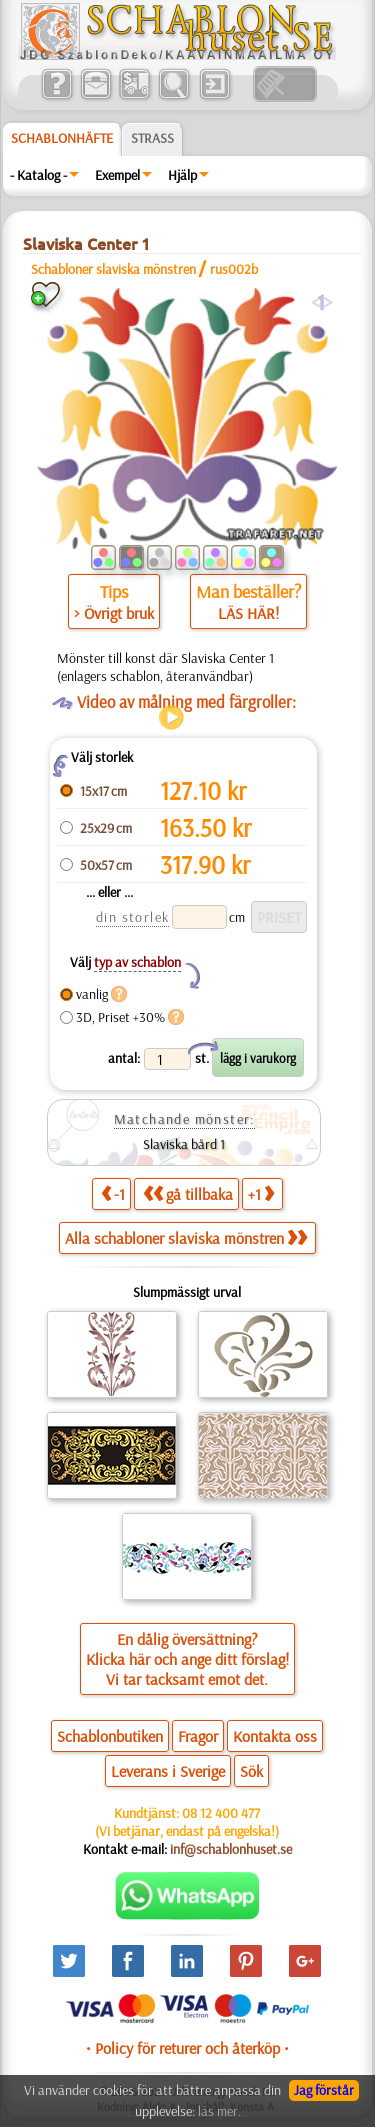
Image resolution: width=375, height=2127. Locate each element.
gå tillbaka (188, 1193)
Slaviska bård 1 (184, 1144)
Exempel (117, 175)
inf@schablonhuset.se (231, 1849)
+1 (261, 1193)
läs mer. (219, 2111)
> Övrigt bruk (114, 613)
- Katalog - (38, 175)
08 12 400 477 (221, 1813)
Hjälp (182, 175)
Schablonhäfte (62, 138)
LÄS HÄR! (248, 613)
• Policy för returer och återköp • (187, 2048)
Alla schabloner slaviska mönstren (186, 1238)
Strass (152, 138)
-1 (113, 1193)
